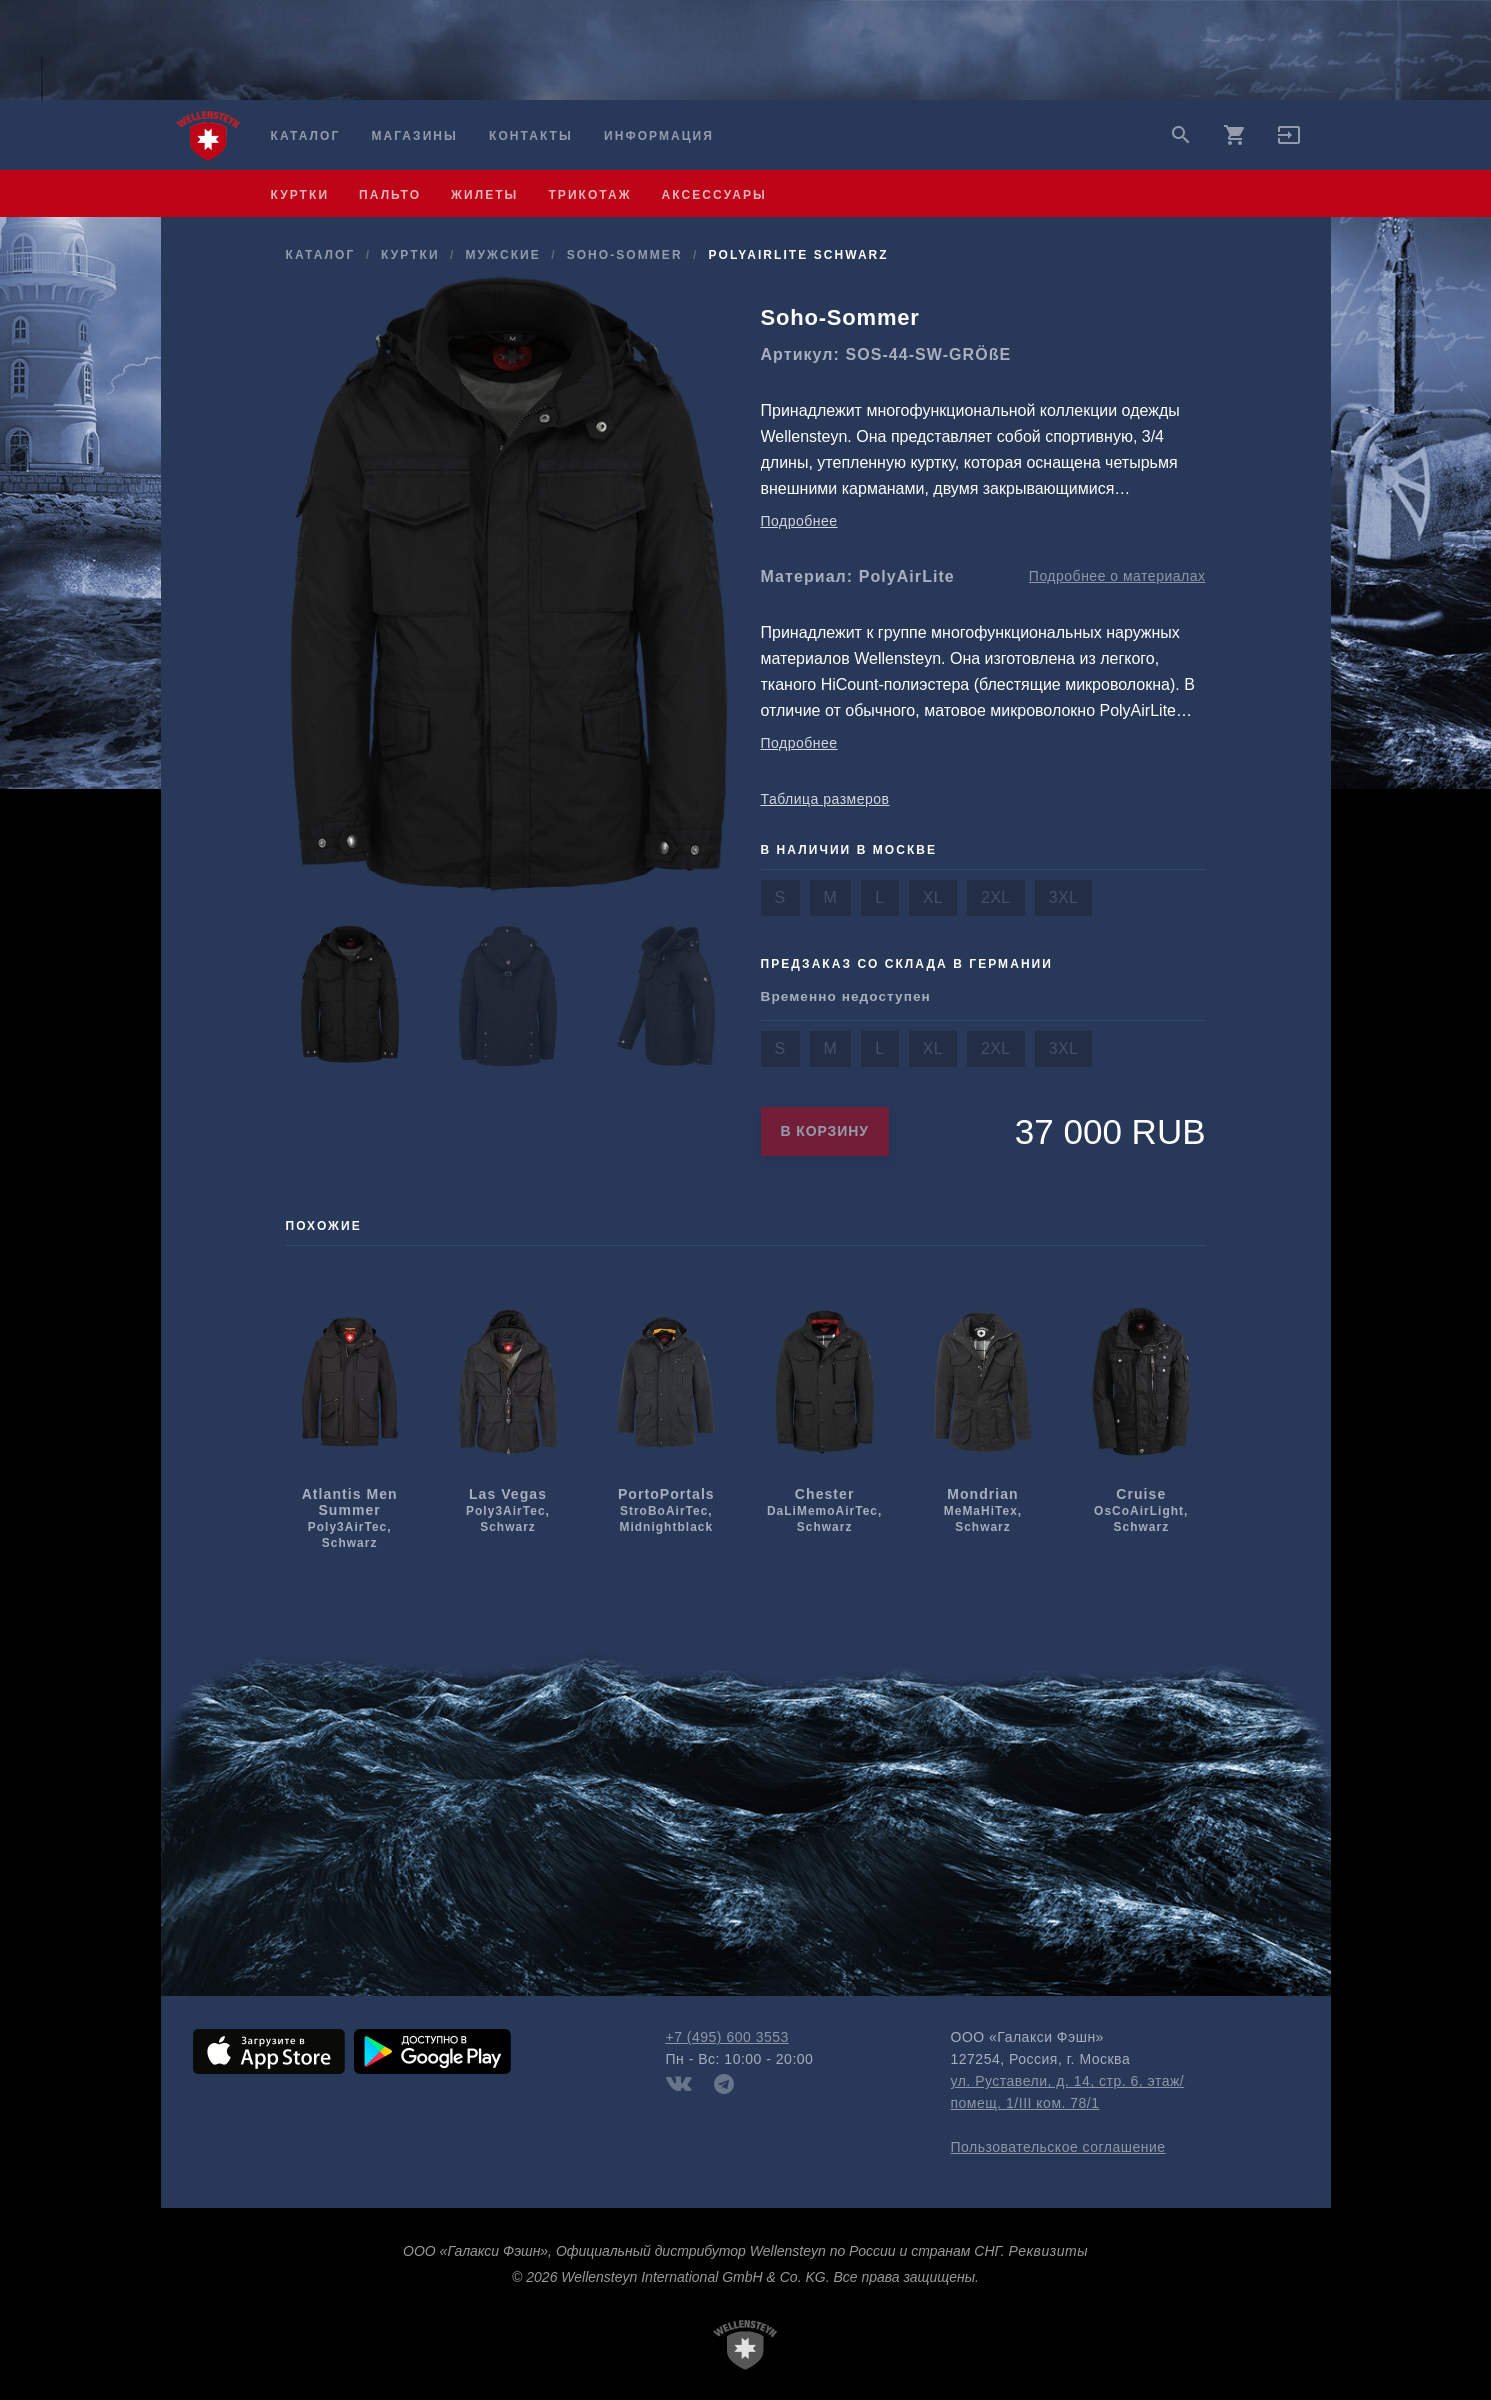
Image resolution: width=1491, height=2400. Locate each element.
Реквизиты (1048, 2251)
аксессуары (714, 195)
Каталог (306, 136)
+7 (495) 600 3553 (727, 2037)
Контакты (531, 136)
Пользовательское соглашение (1058, 2147)
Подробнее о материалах (1117, 576)
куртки (300, 195)
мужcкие (502, 255)
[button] (1289, 142)
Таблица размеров (825, 799)
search (1181, 135)
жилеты (484, 195)
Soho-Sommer (625, 255)
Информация (659, 136)
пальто (390, 195)
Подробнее (799, 521)
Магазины (414, 136)
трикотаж (589, 195)
